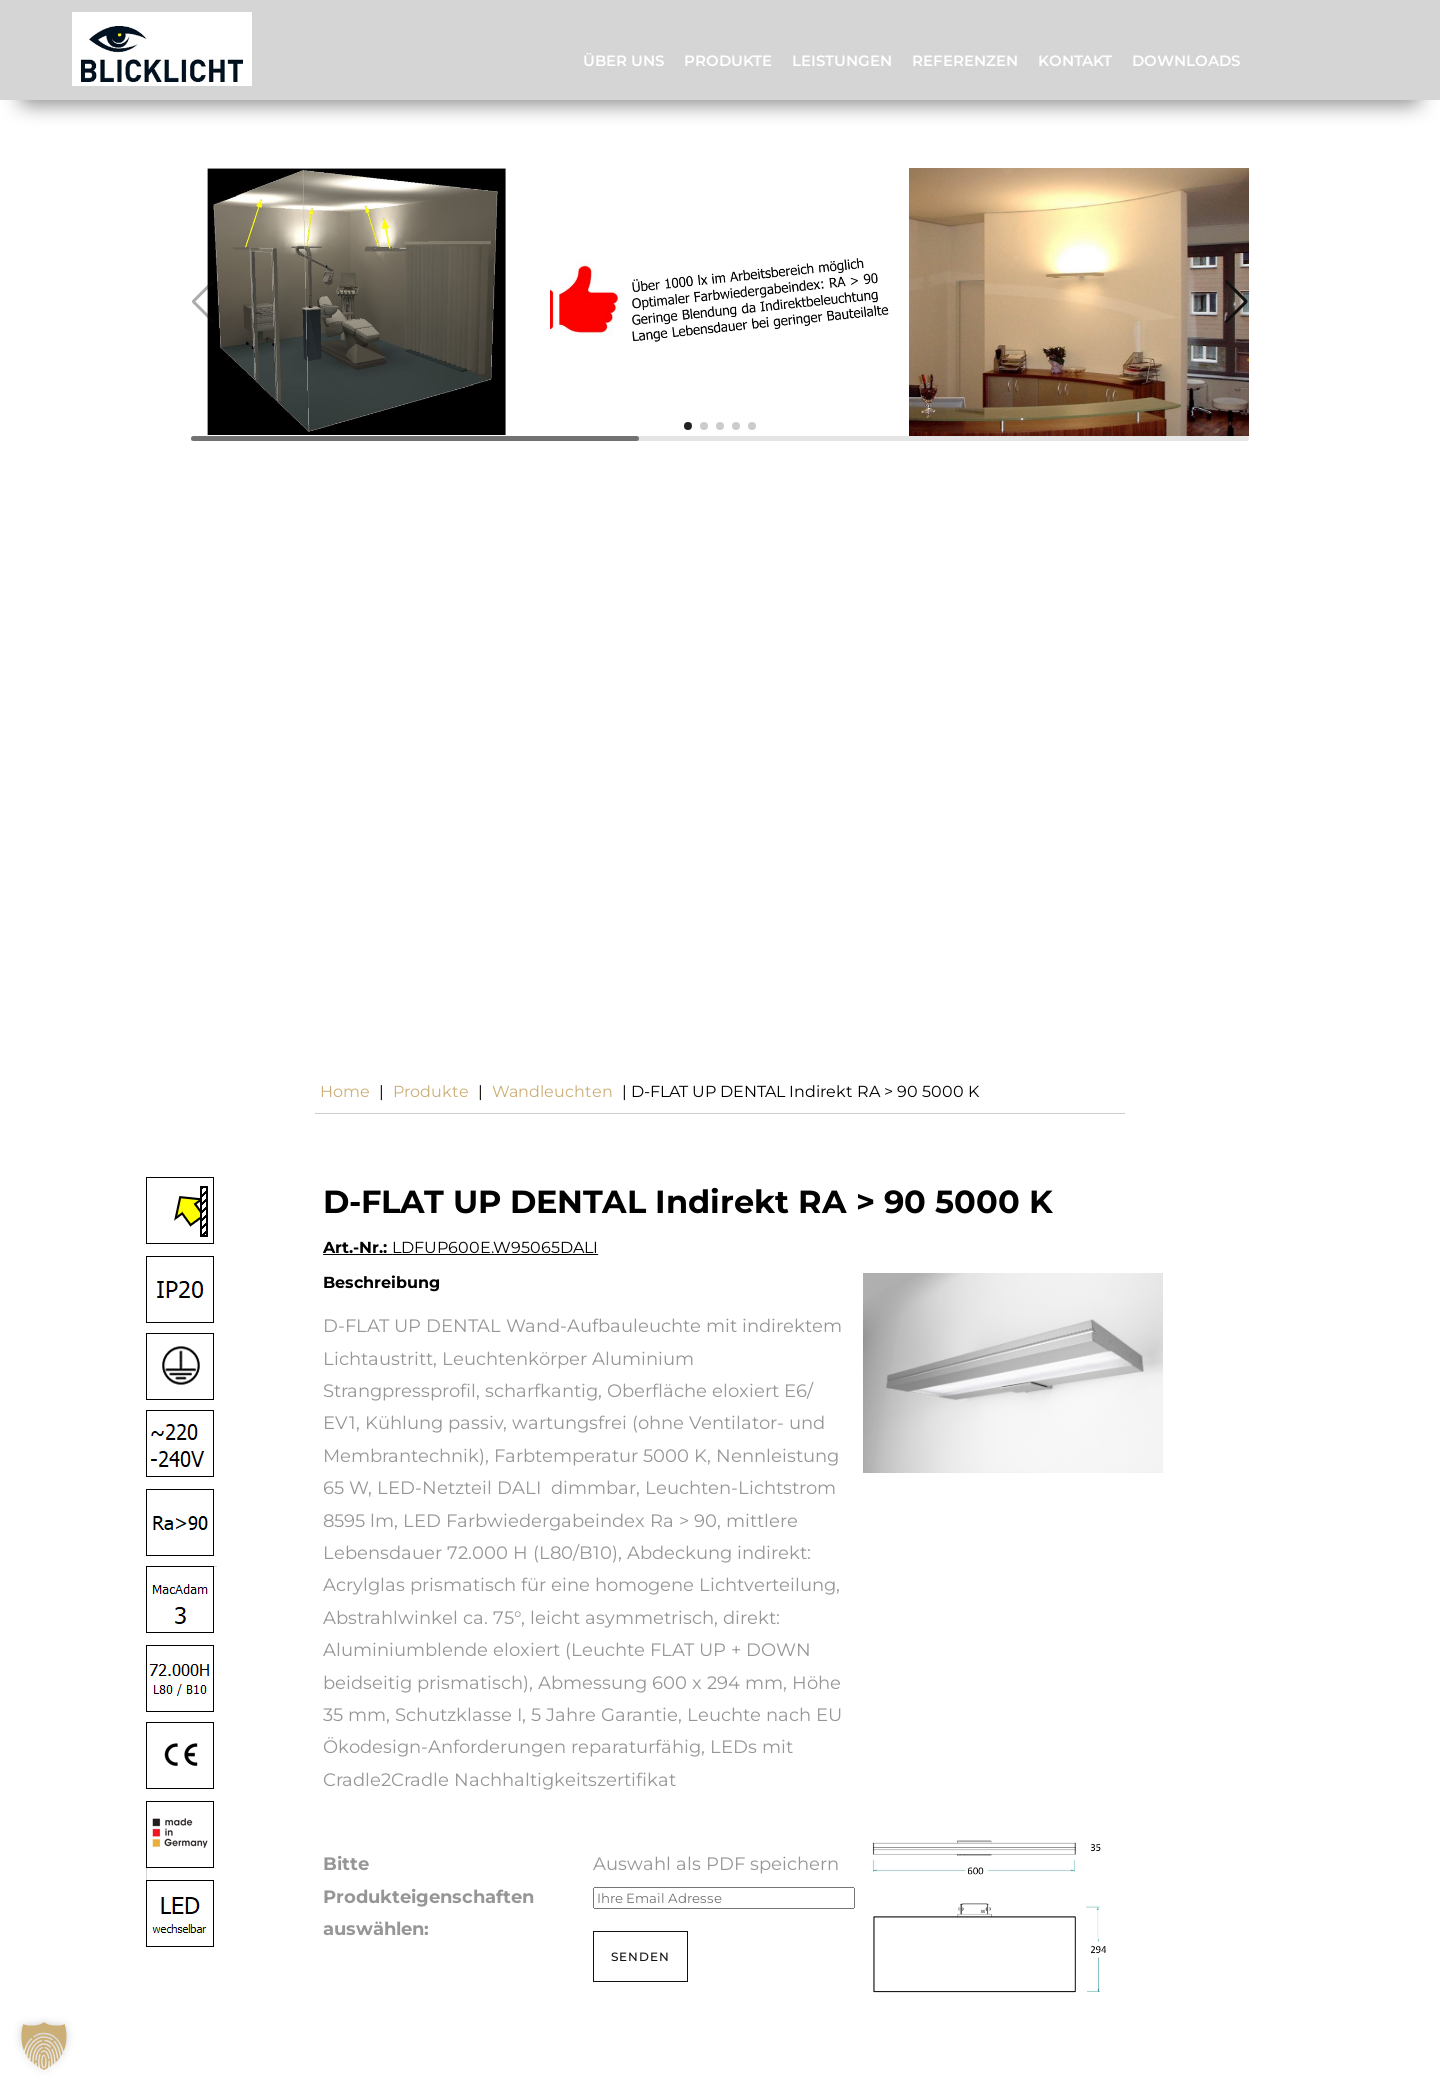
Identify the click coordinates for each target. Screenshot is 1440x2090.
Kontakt (1075, 60)
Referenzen (965, 60)
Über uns (623, 60)
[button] (688, 426)
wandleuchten (552, 1091)
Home (345, 1091)
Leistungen (842, 60)
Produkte (728, 60)
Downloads (1186, 60)
